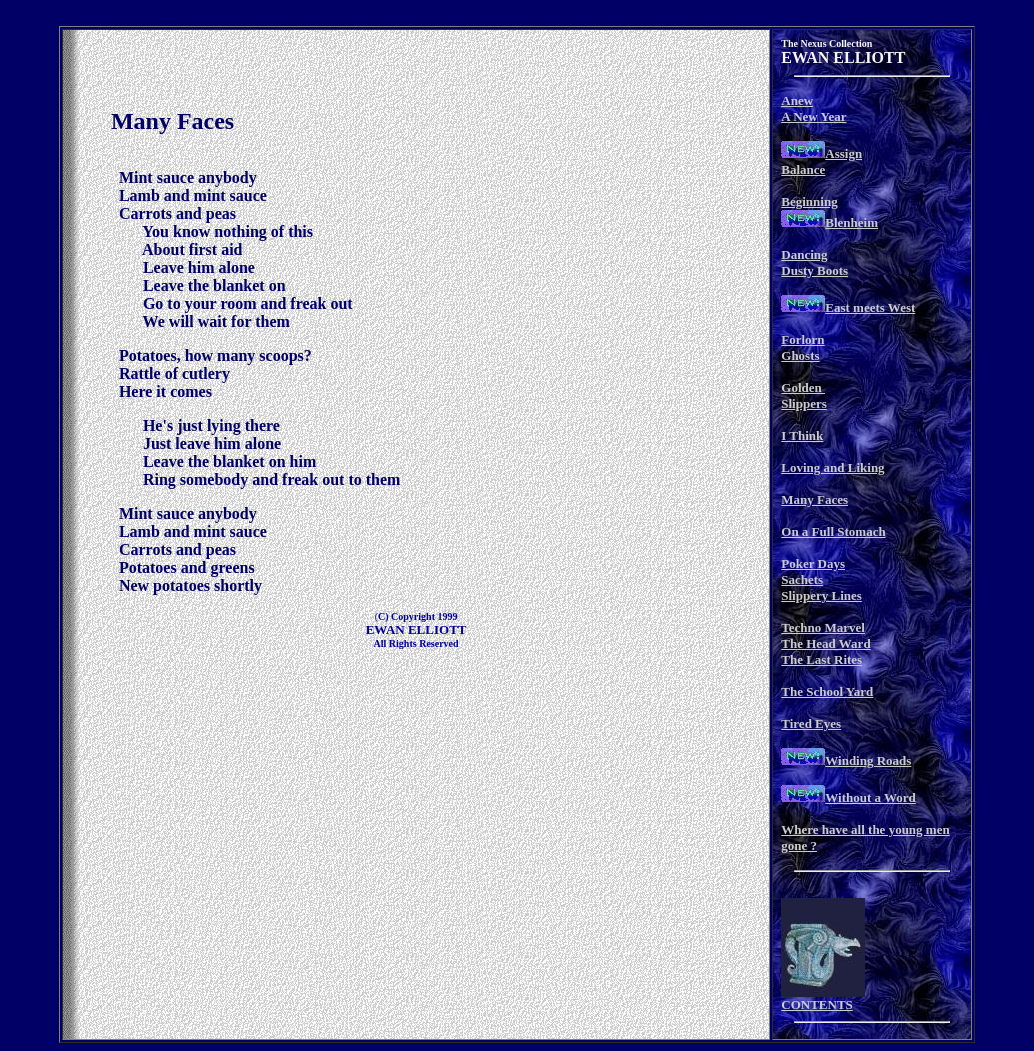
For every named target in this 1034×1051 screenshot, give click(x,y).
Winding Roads (868, 760)
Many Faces (814, 499)
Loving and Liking (832, 467)
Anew (797, 100)
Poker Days (813, 563)
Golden (803, 387)
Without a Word (870, 797)
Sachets (802, 579)
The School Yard (827, 691)
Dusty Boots (814, 270)
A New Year (813, 116)
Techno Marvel (823, 627)
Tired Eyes (811, 723)
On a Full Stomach (833, 531)
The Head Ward (825, 643)
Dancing (804, 254)
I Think (802, 435)
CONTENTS (817, 1004)
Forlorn (802, 339)
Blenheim (851, 222)
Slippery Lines (821, 595)
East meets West (870, 307)
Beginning (809, 201)
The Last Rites (821, 659)
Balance (803, 169)
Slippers (804, 403)
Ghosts (800, 355)
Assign (843, 153)
